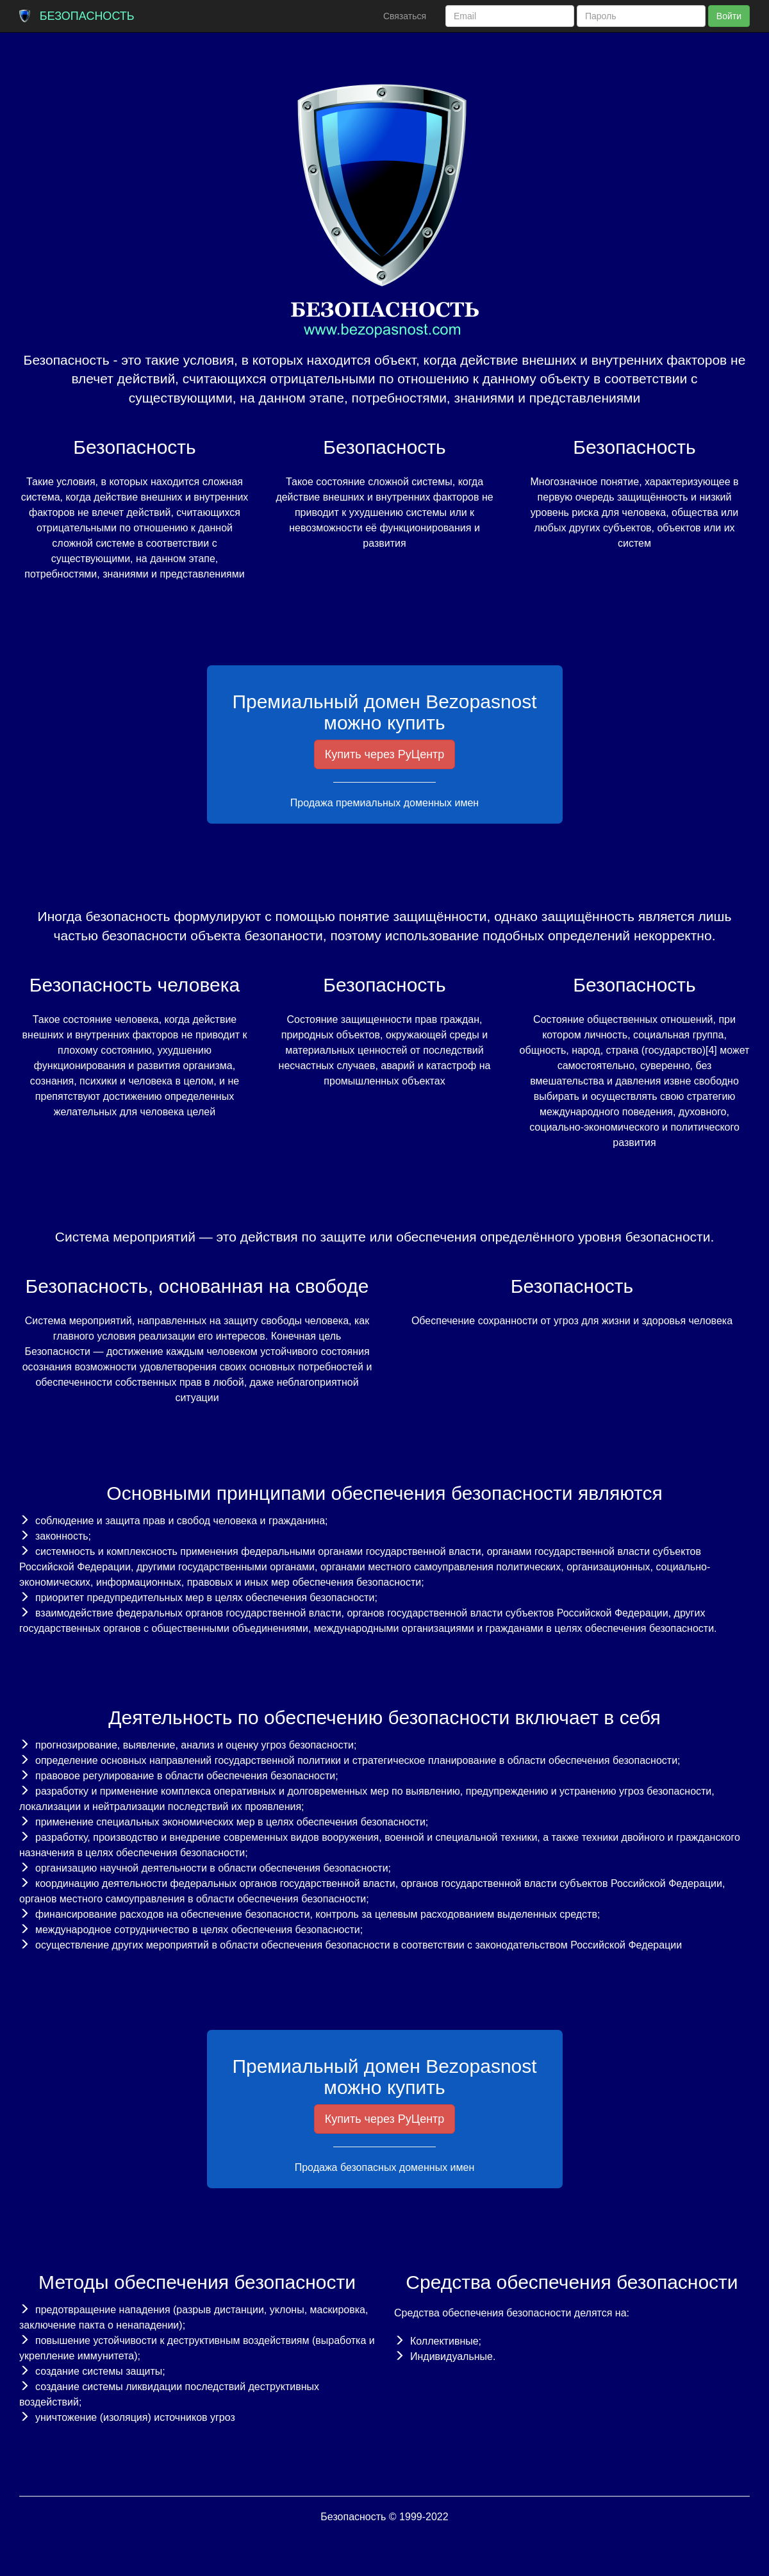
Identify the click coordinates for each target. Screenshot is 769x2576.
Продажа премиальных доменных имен (384, 802)
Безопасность (87, 16)
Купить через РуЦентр (385, 754)
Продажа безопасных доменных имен (385, 2167)
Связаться (404, 16)
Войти (728, 16)
